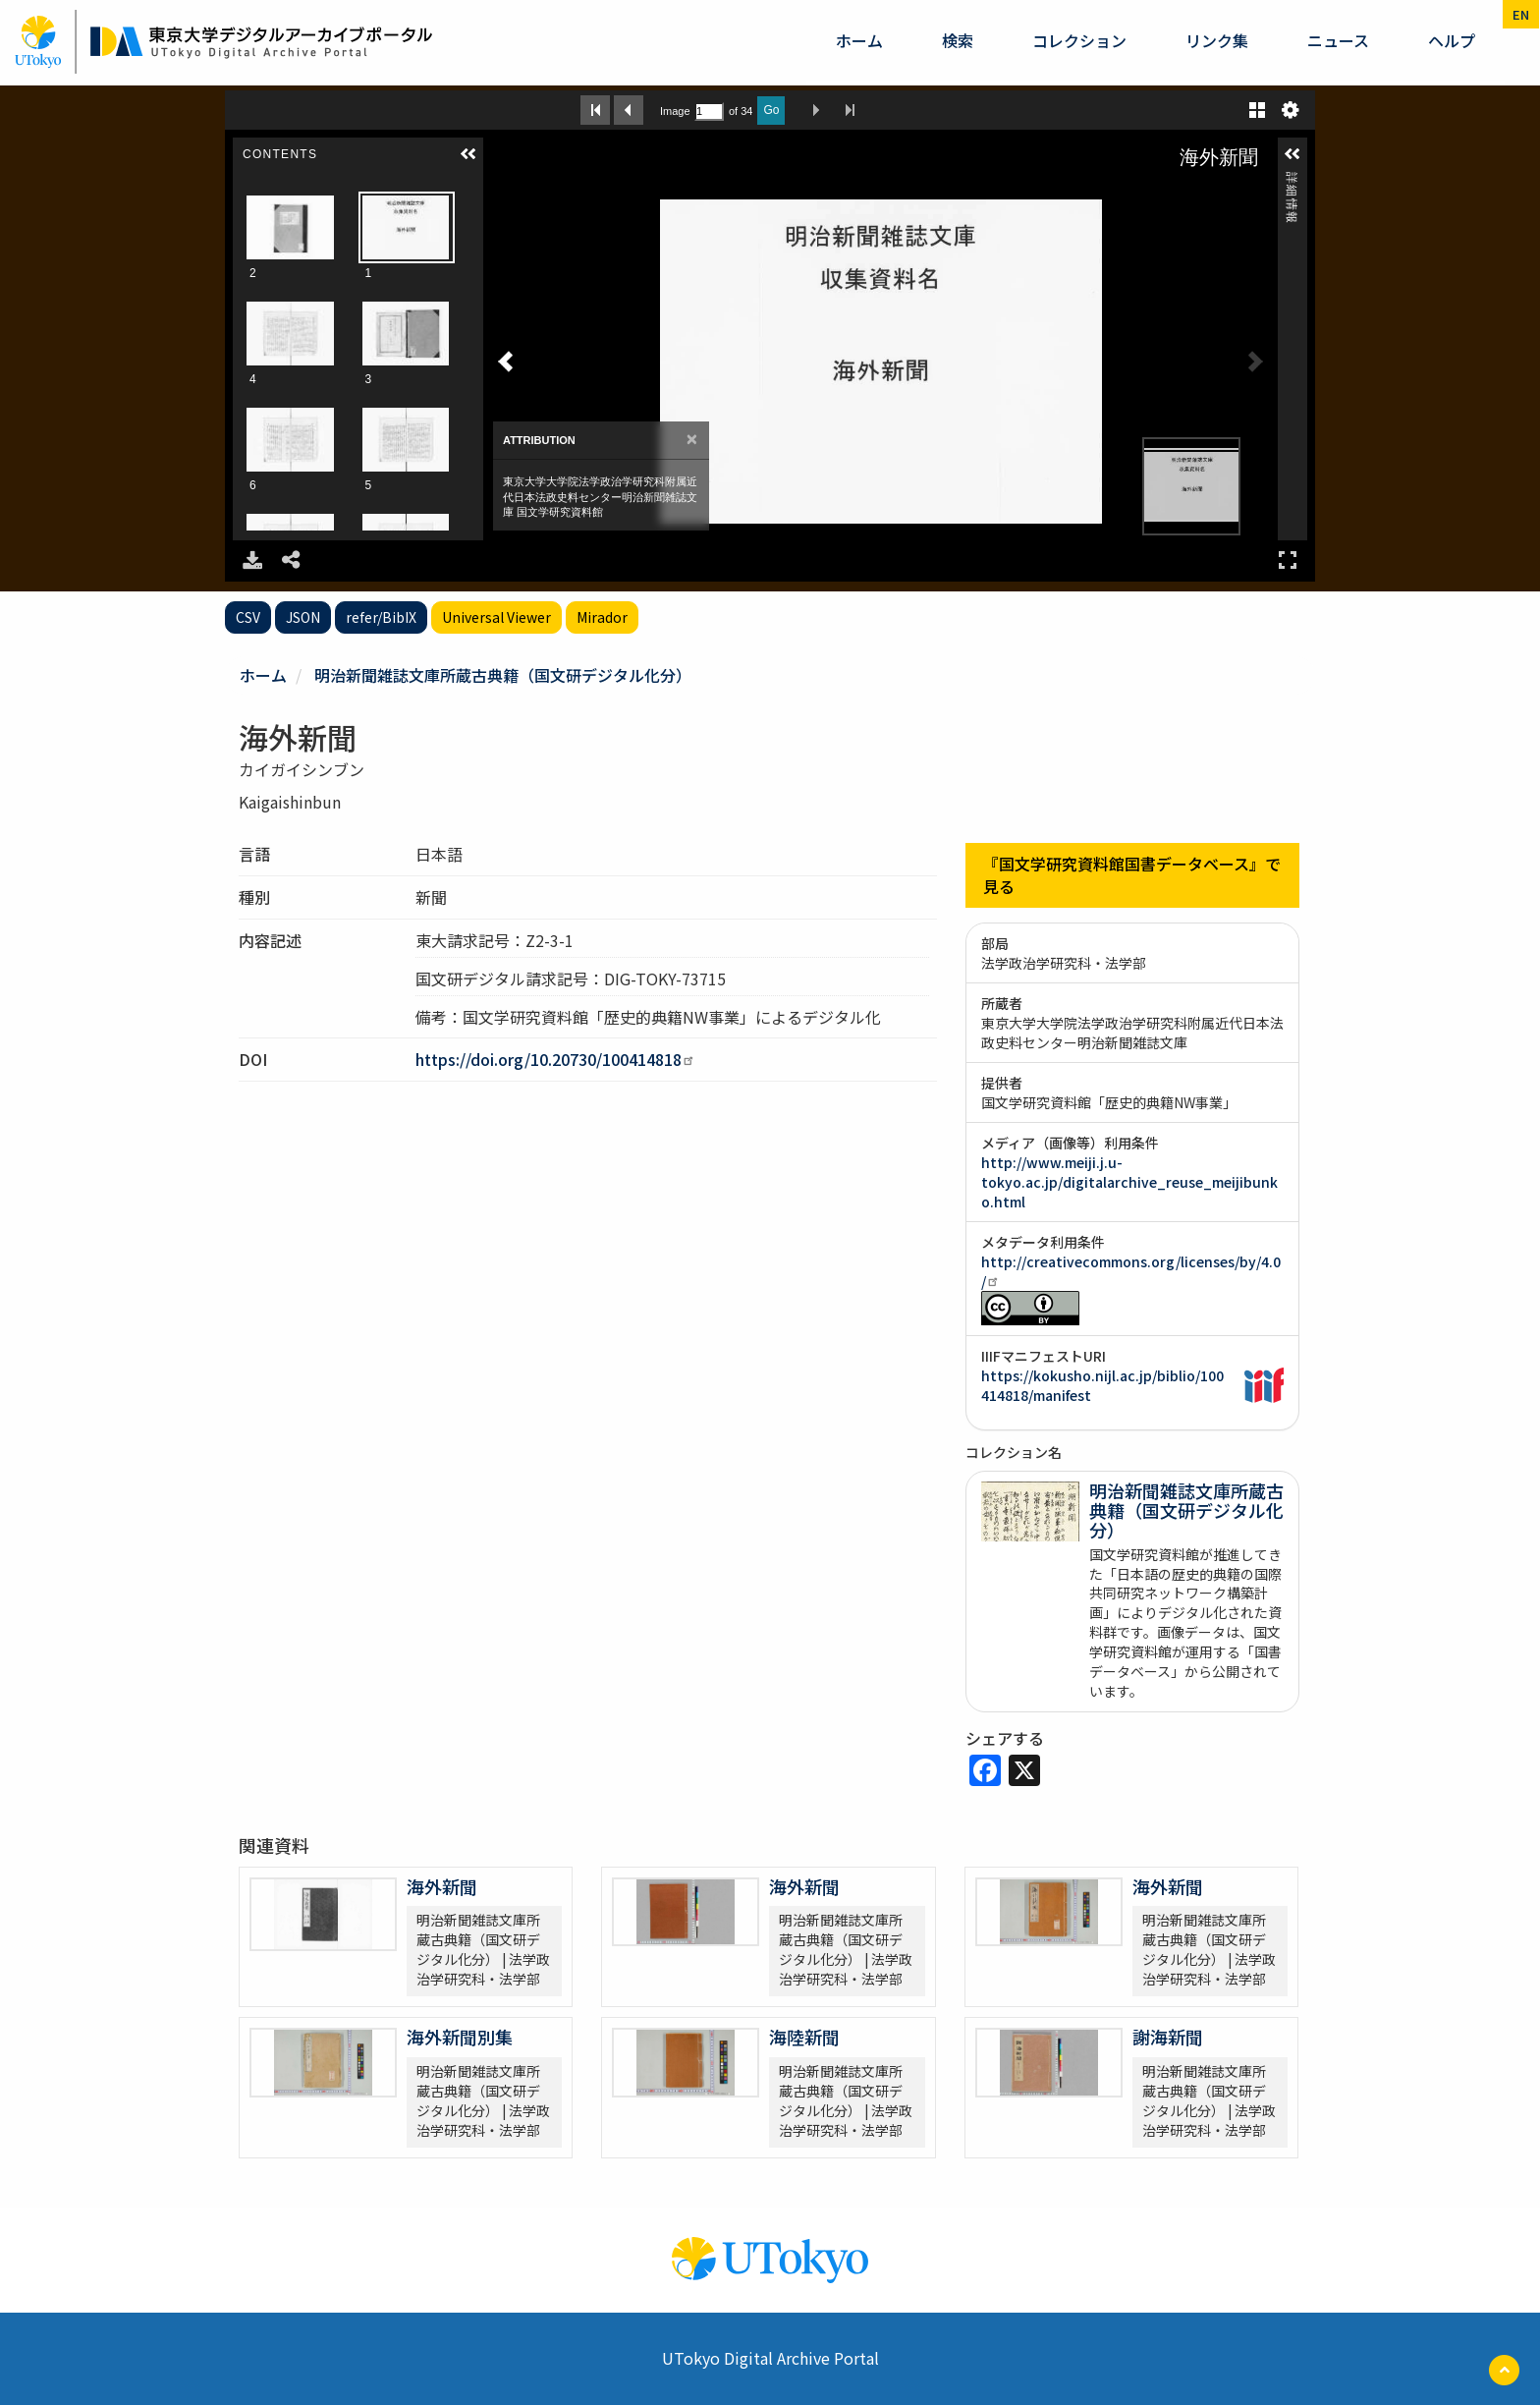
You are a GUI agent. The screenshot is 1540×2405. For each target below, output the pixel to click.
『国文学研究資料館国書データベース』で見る (1132, 875)
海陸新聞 (804, 2036)
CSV (248, 617)
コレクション (1079, 40)
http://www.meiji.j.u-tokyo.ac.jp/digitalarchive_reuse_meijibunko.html (1129, 1181)
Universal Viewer (496, 617)
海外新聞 (442, 1886)
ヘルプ (1451, 40)
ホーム (859, 40)
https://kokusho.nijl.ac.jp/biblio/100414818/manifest (1102, 1385)
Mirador (602, 617)
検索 (957, 40)
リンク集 (1216, 40)
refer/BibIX (381, 617)
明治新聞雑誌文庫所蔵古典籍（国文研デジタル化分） (502, 675)
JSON (303, 617)
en (1520, 14)
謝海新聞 (1167, 2036)
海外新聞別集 (460, 2036)
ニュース (1338, 40)
